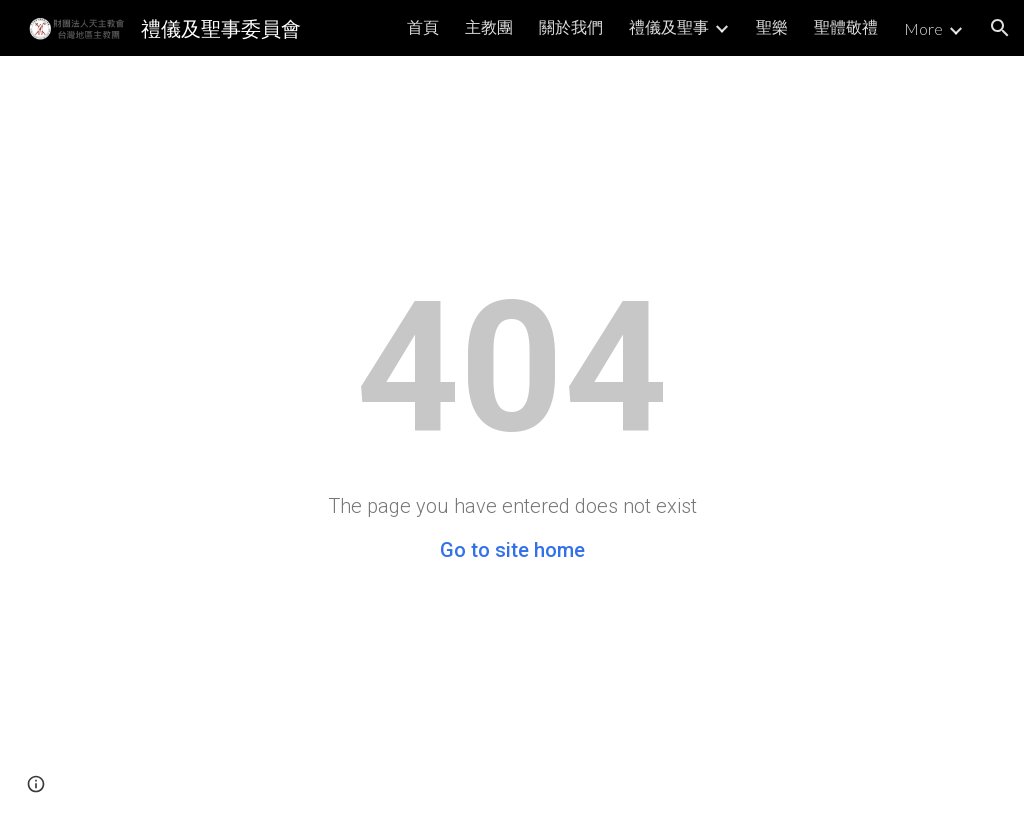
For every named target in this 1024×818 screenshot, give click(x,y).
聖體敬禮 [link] (846, 26)
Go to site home (512, 550)
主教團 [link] (489, 26)
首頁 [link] (423, 26)
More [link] (923, 28)
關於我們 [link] (571, 26)
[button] (1000, 28)
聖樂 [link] (772, 26)
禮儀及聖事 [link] (669, 26)
